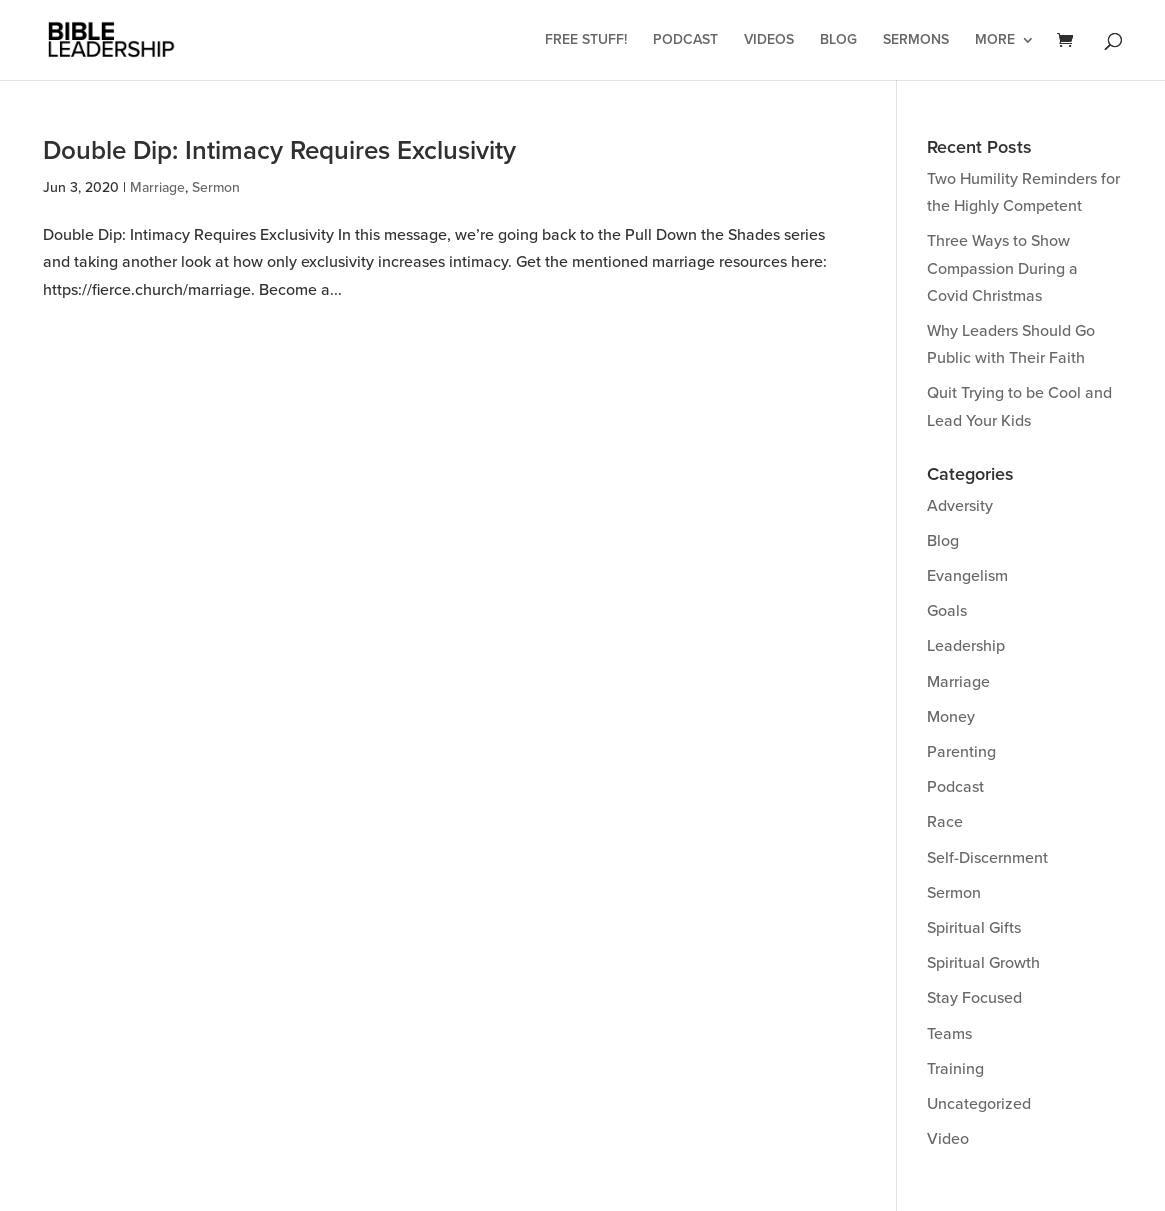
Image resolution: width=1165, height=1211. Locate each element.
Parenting (961, 752)
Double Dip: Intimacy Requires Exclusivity (279, 151)
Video (948, 1139)
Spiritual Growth (983, 963)
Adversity (960, 506)
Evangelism (967, 576)
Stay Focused (974, 998)
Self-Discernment (987, 858)
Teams (949, 1034)
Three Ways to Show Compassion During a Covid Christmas (1002, 268)
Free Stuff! (586, 40)
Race (945, 822)
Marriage (157, 187)
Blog (838, 40)
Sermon (216, 187)
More (995, 40)
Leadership (966, 646)
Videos (769, 40)
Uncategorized (979, 1104)
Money (951, 717)
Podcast (685, 40)
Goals (947, 611)
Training (955, 1069)
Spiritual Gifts (974, 928)
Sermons (916, 40)
